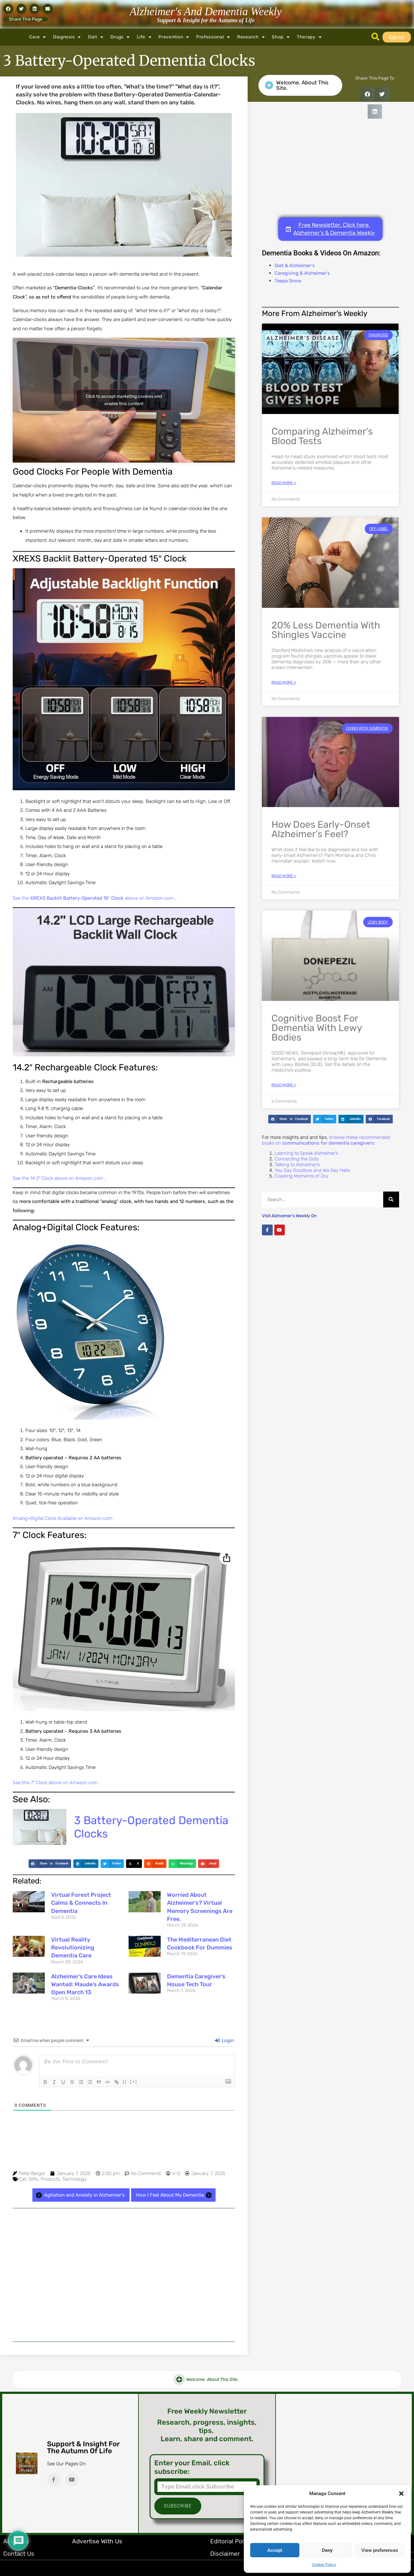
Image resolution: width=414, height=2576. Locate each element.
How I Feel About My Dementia (175, 2195)
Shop (281, 37)
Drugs (120, 37)
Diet (96, 37)
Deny (327, 2550)
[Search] (391, 1199)
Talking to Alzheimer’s (297, 1164)
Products (50, 2179)
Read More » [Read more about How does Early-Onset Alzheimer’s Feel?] (283, 876)
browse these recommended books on (326, 1140)
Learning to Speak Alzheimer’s (306, 1153)
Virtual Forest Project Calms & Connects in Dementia (81, 1902)
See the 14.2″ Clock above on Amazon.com (58, 1178)
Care (37, 37)
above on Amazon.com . (150, 898)
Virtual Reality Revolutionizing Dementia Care (72, 1947)
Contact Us (18, 2553)
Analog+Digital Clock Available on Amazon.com (62, 1518)
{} (125, 2081)
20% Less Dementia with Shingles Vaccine (325, 630)
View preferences (379, 2550)
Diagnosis (67, 37)
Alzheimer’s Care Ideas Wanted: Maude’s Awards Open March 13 (85, 1984)
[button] (401, 2493)
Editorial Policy (231, 2541)
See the (21, 898)
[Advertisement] (124, 2275)
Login (224, 2040)
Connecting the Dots (296, 1159)
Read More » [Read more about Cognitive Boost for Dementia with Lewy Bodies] (283, 1085)
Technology (74, 2179)
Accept (274, 2550)
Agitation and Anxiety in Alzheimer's (79, 2195)
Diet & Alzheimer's (295, 265)
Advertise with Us (97, 2541)
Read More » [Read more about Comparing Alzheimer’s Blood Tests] (283, 483)
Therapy (309, 37)
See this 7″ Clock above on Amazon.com (56, 1782)
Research (251, 37)
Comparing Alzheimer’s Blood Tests (322, 436)
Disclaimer (225, 2553)
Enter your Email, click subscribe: (192, 2467)
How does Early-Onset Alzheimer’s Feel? (320, 829)
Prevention (173, 37)
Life (144, 37)
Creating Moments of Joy (301, 1176)
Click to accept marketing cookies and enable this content (124, 400)
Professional (213, 37)
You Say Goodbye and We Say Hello (312, 1170)
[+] (133, 2081)
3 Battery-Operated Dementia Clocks (151, 1827)
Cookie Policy (324, 2564)
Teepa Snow (288, 281)
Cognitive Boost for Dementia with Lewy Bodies (316, 1028)
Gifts (33, 2179)
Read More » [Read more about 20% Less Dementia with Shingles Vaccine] (283, 682)
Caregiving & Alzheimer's (302, 273)
